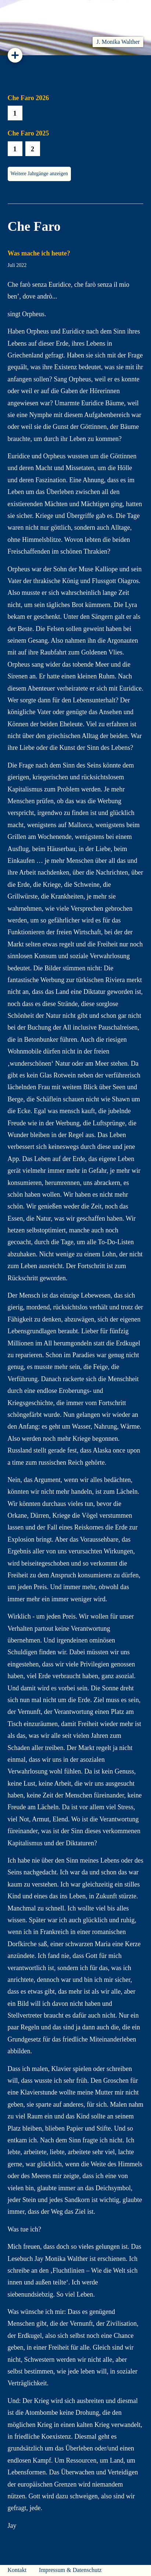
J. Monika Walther (118, 42)
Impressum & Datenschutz (70, 2570)
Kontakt (17, 2570)
